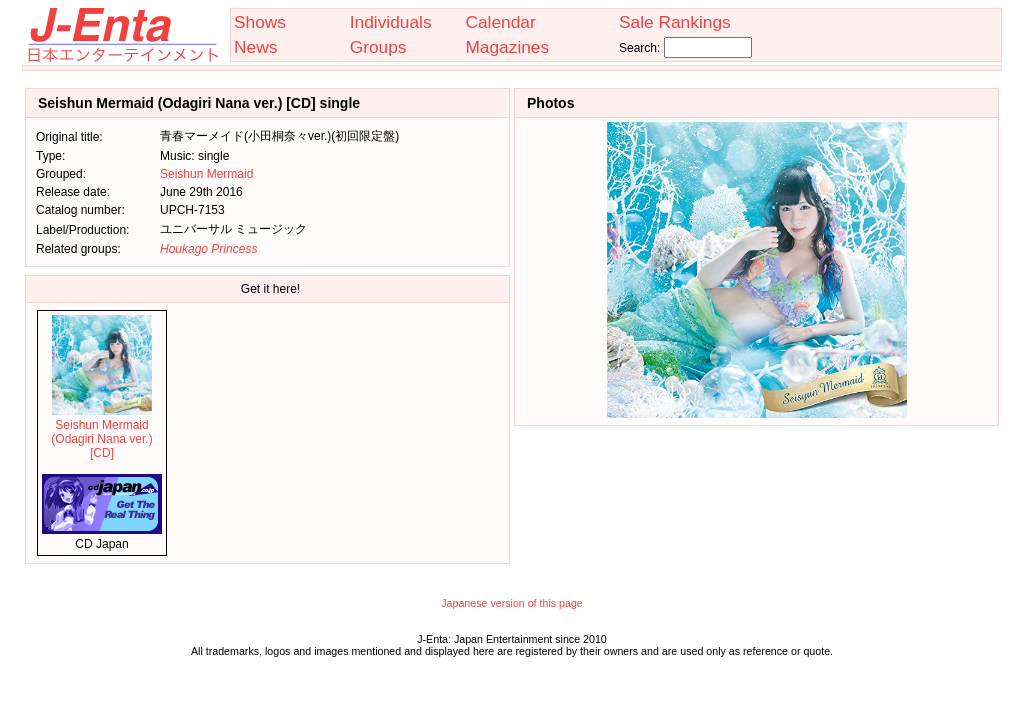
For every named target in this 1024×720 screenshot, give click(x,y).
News (255, 47)
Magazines (507, 47)
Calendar (500, 22)
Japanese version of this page (512, 603)
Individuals (391, 22)
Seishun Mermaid (206, 174)
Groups (378, 47)
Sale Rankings (675, 22)
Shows (260, 22)
